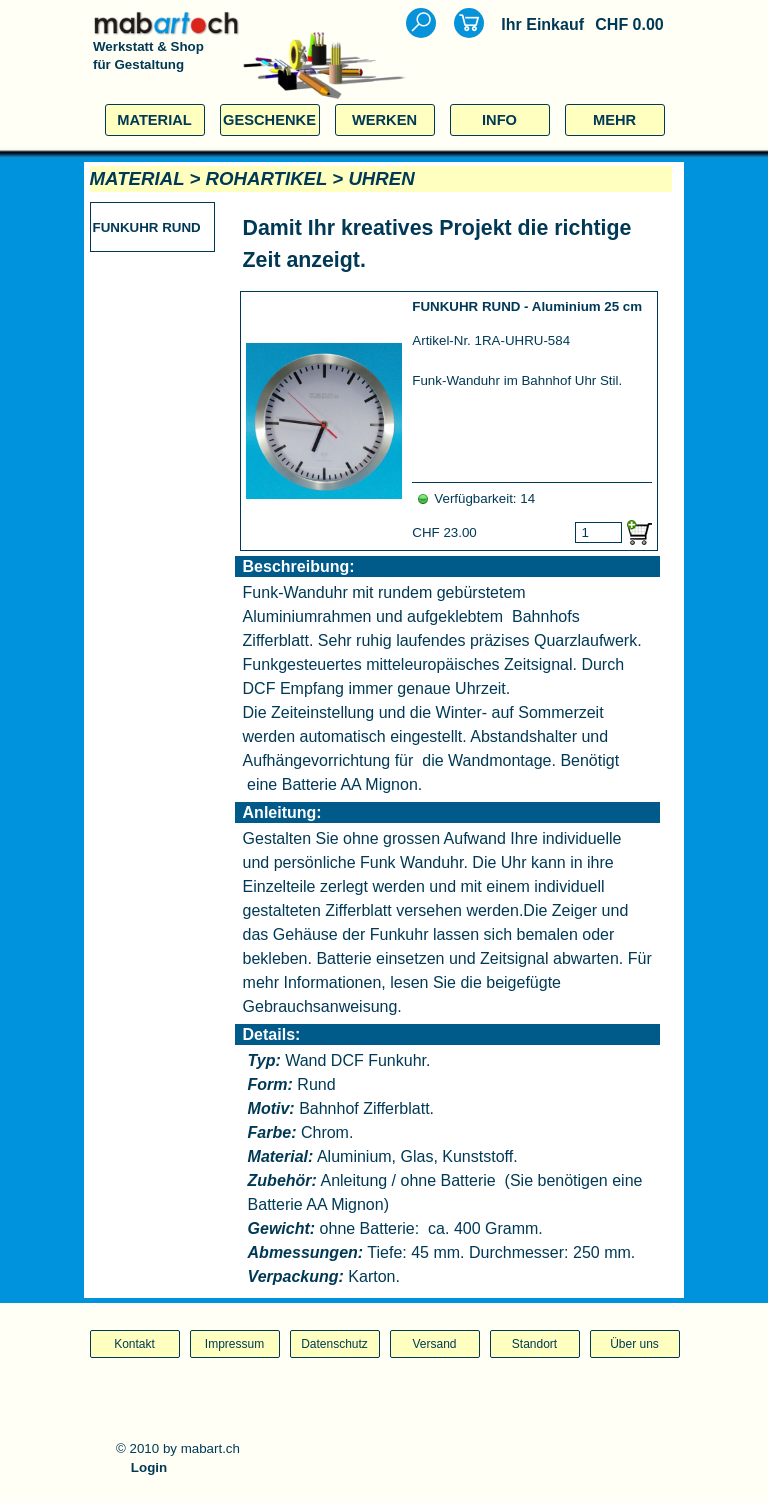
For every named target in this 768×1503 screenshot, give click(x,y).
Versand (434, 1344)
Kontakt (134, 1344)
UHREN (381, 178)
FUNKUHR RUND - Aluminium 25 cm (527, 306)
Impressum (234, 1344)
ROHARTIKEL (267, 178)
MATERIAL (154, 120)
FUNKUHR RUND (147, 227)
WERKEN (384, 120)
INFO (499, 120)
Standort (534, 1344)
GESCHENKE (269, 120)
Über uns (634, 1344)
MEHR (614, 120)
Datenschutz (334, 1344)
